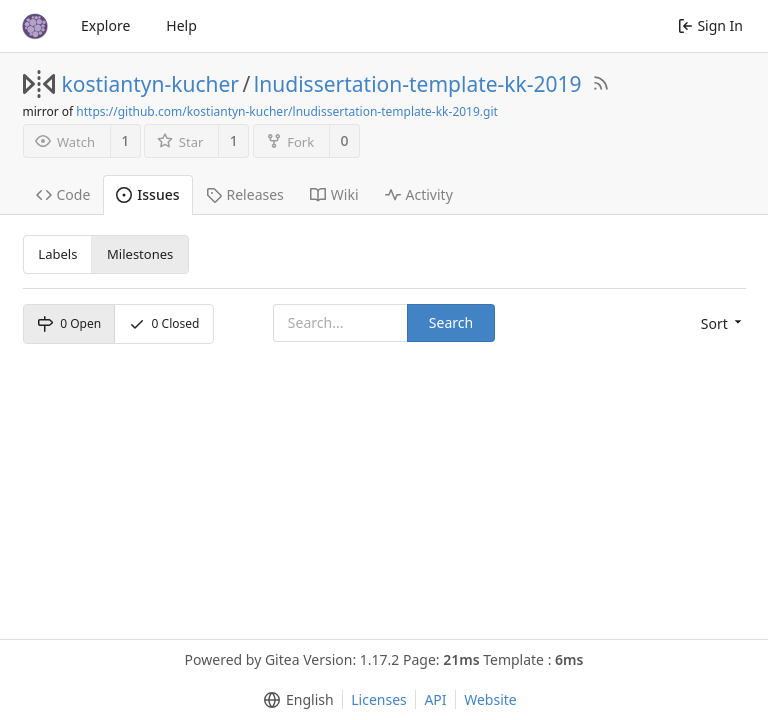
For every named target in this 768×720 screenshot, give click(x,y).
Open (69, 323)
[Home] (35, 26)
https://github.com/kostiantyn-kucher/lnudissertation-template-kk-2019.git (287, 111)
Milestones (140, 254)
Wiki (334, 194)
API (435, 699)
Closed (164, 323)
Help (181, 25)
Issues (147, 194)
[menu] (723, 324)
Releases (245, 194)
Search (451, 322)
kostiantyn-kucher (151, 84)
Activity (419, 194)
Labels (57, 254)
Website (490, 699)
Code (63, 194)
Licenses (379, 699)
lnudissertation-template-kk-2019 (418, 84)
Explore (105, 25)
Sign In (710, 25)
